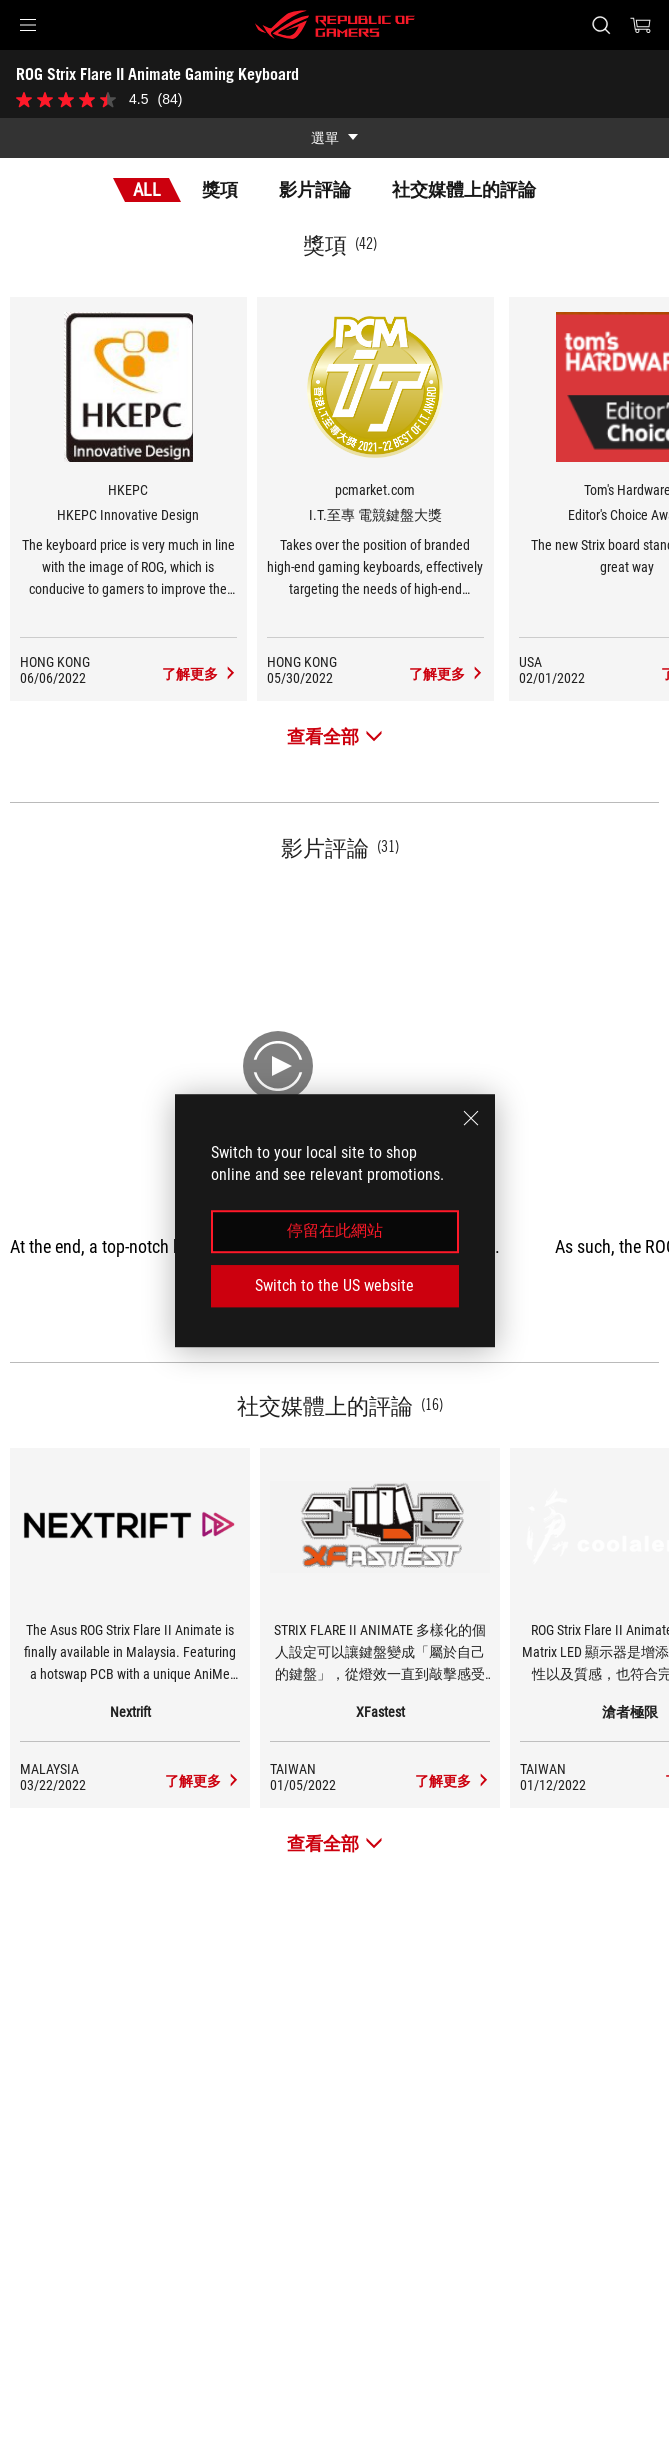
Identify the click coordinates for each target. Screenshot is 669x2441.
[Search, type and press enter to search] (600, 25)
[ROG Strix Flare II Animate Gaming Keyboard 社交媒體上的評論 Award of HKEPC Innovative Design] (199, 674)
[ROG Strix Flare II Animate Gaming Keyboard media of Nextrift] (202, 1781)
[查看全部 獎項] (335, 736)
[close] (471, 1118)
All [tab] (147, 189)
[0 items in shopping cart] (641, 25)
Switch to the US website (334, 1285)
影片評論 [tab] (315, 189)
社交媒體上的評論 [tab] (464, 189)
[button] (28, 25)
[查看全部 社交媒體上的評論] (335, 1843)
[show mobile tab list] (334, 138)
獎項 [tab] (220, 189)
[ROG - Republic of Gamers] (335, 25)
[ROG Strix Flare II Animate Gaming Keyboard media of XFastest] (452, 1781)
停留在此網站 (335, 1231)
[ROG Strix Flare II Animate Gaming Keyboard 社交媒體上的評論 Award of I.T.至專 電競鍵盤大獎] (446, 674)
